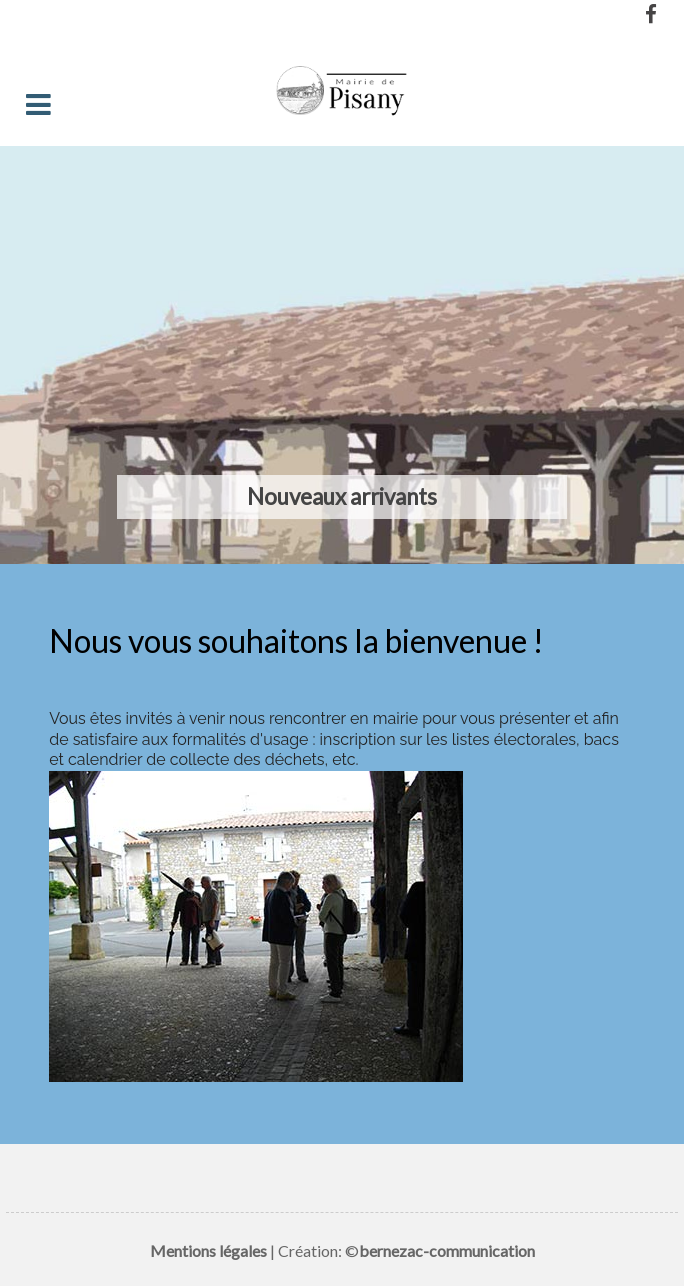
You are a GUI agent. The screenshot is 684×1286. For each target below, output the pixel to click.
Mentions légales (208, 1250)
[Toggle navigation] (38, 106)
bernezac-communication (447, 1250)
